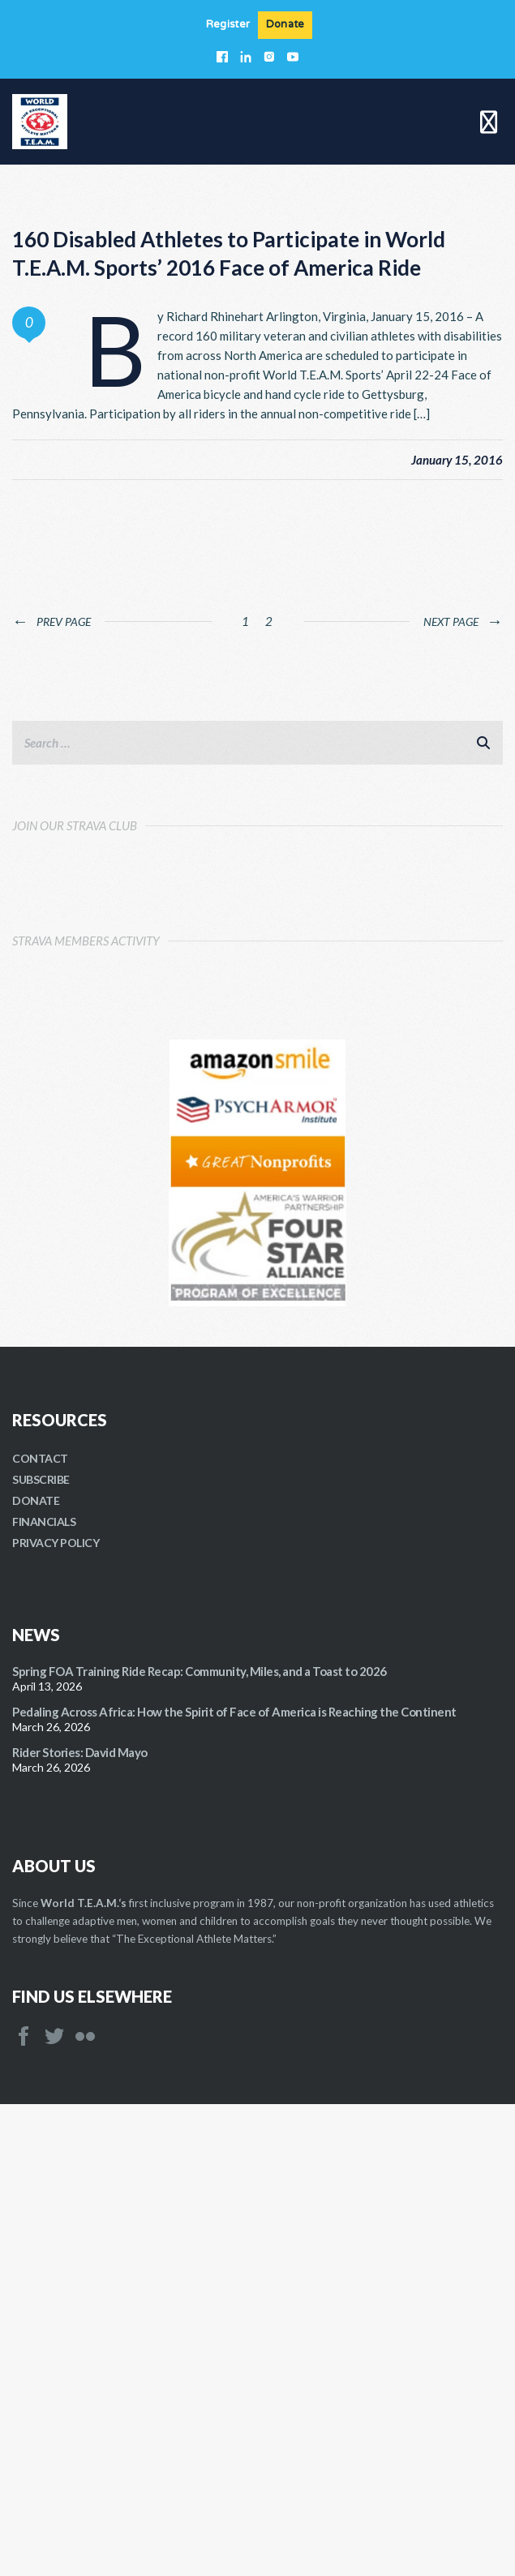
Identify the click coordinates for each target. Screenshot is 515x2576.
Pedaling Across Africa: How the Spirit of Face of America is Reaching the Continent (234, 2183)
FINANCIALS (43, 1993)
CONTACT (40, 1930)
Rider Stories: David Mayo (80, 2224)
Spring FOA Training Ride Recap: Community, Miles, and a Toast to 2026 (199, 2143)
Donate (285, 25)
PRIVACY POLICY (55, 2014)
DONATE (35, 1972)
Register (228, 25)
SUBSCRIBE (41, 1951)
